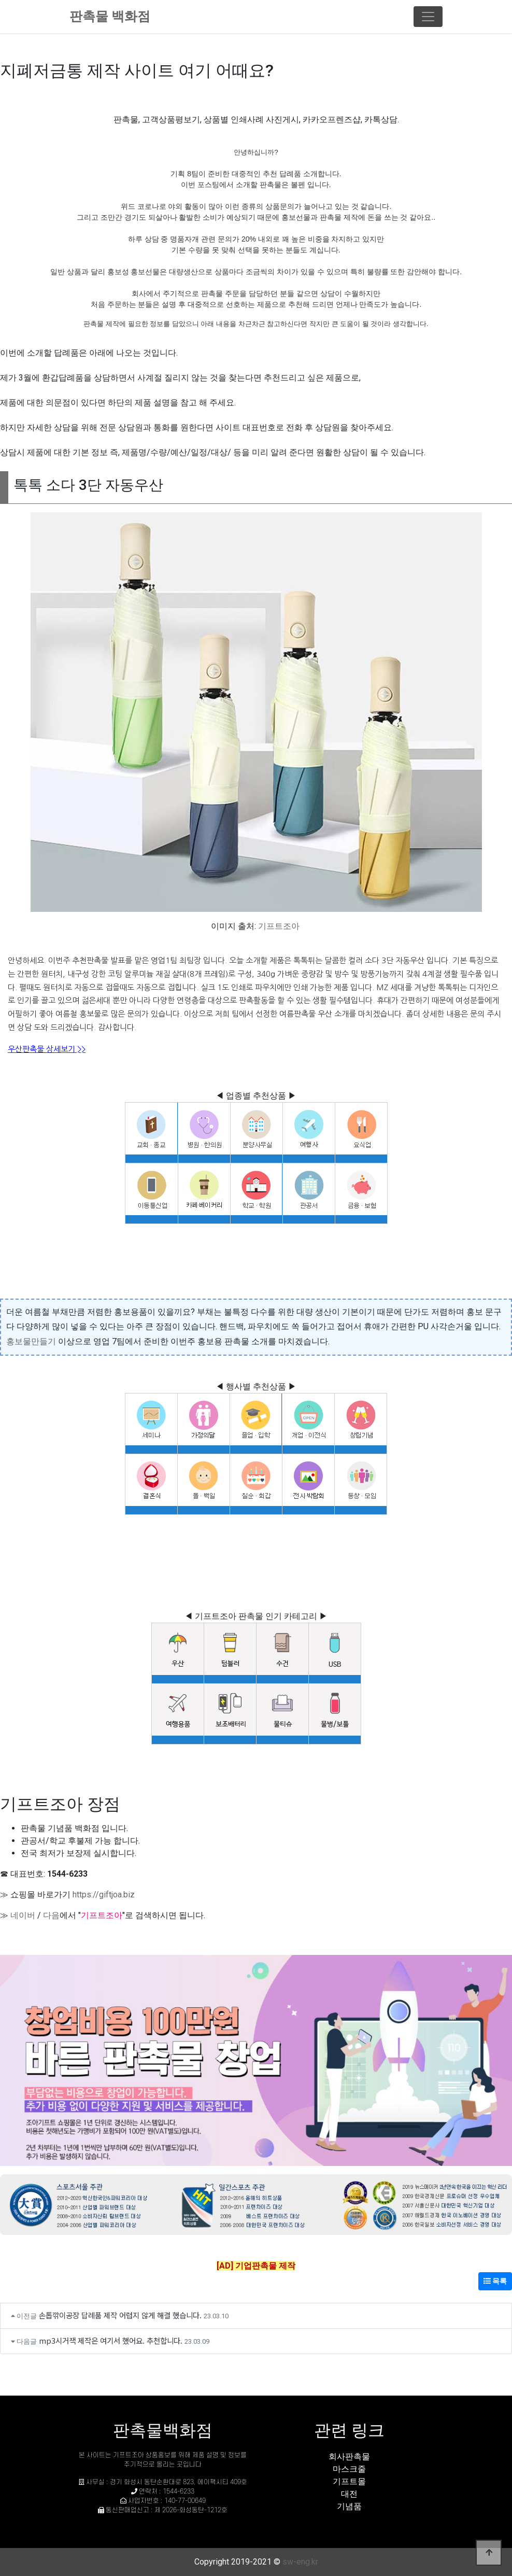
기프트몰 (349, 2481)
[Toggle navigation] (428, 16)
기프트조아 (279, 926)
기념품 (349, 2506)
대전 (349, 2494)
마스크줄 (349, 2469)
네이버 (22, 1915)
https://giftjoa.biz (104, 1894)
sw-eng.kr (300, 2562)
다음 (51, 1915)
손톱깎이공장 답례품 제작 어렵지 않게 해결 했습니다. (120, 2315)
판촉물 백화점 (109, 16)
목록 (495, 2281)
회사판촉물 (349, 2456)
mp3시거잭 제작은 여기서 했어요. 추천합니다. (110, 2340)
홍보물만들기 (31, 1341)
